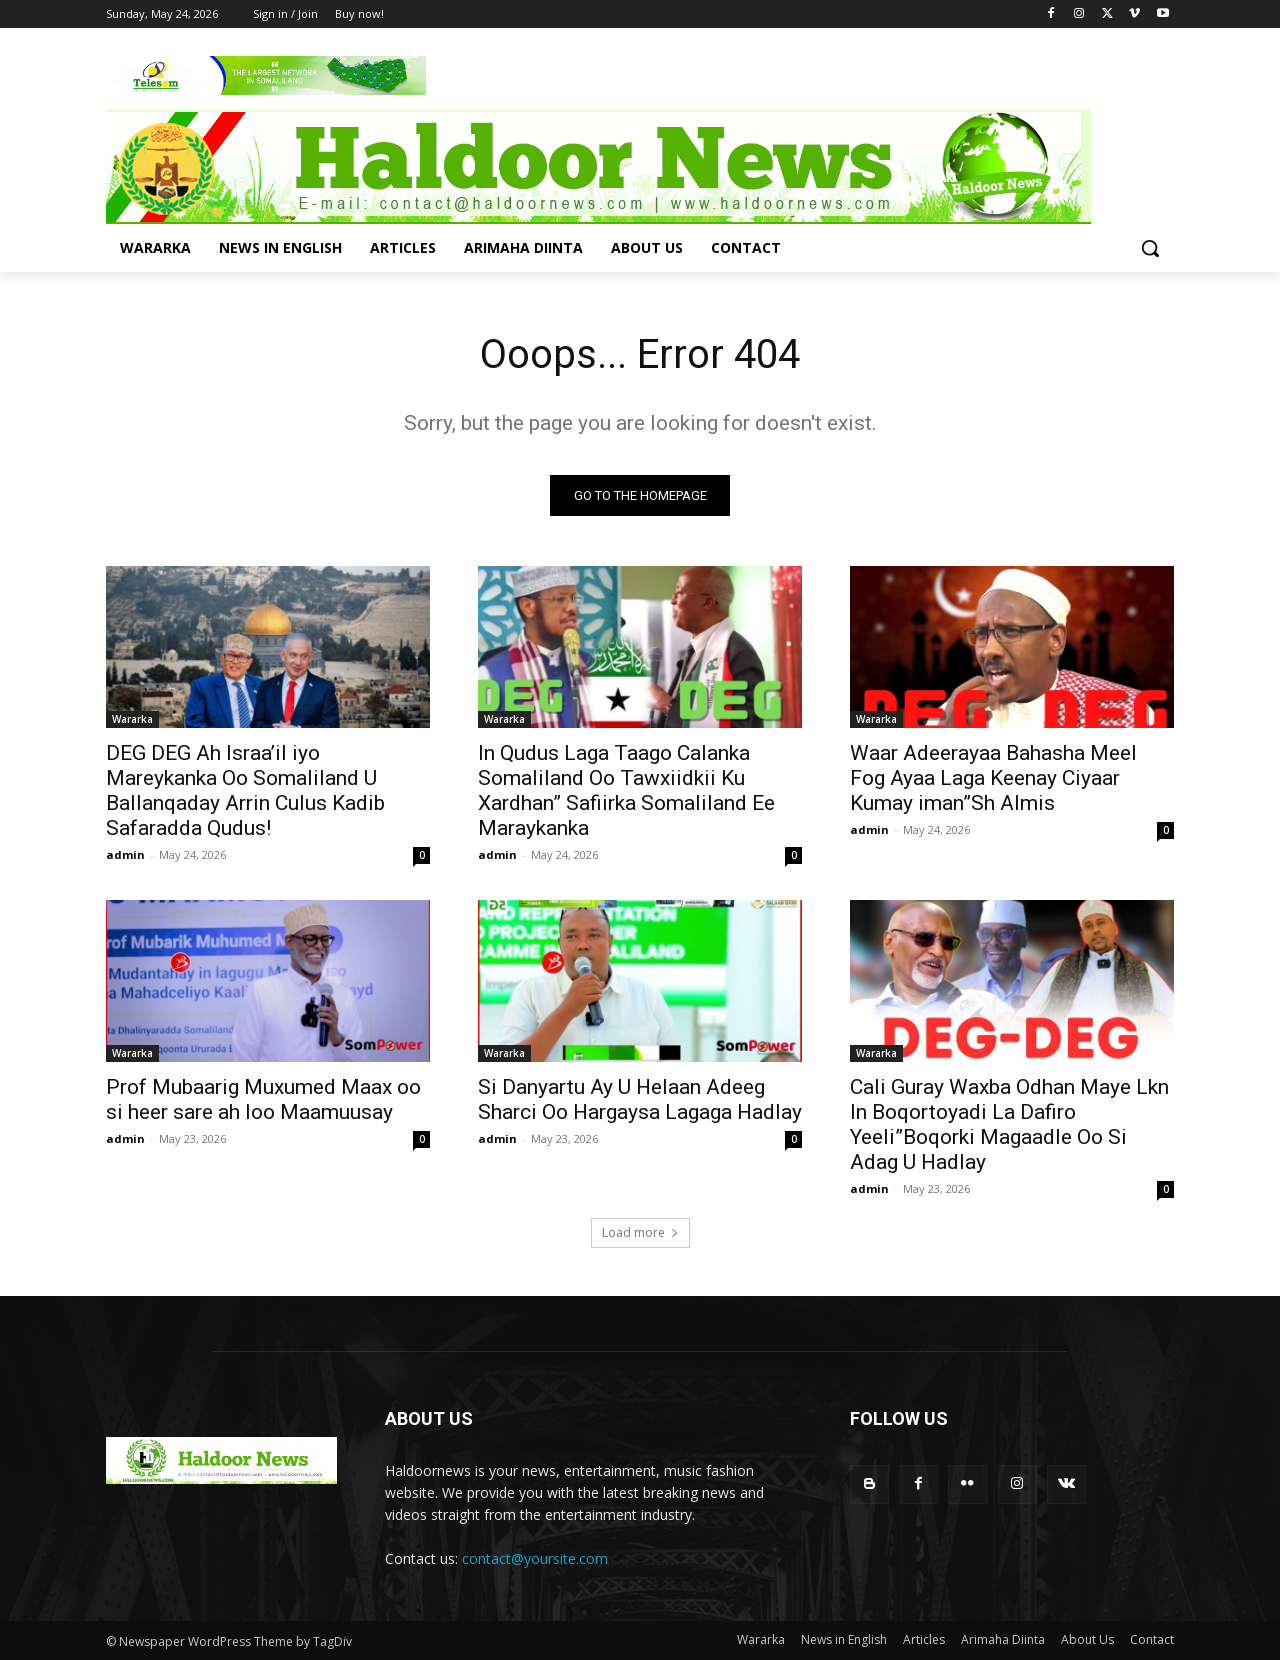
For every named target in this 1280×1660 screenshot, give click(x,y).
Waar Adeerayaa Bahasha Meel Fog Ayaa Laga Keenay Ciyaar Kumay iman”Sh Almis (993, 778)
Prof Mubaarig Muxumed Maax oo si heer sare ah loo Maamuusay (263, 1099)
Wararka (132, 719)
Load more (640, 1232)
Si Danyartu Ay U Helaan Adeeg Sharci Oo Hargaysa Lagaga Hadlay (640, 1099)
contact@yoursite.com (535, 1558)
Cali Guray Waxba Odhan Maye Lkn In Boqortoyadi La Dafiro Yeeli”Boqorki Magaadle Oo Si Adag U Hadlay (1009, 1124)
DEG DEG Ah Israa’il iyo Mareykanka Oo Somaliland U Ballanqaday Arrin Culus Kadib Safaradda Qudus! (245, 790)
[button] (1150, 248)
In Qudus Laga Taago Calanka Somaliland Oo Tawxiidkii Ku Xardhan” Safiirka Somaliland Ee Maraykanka (626, 790)
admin (125, 854)
